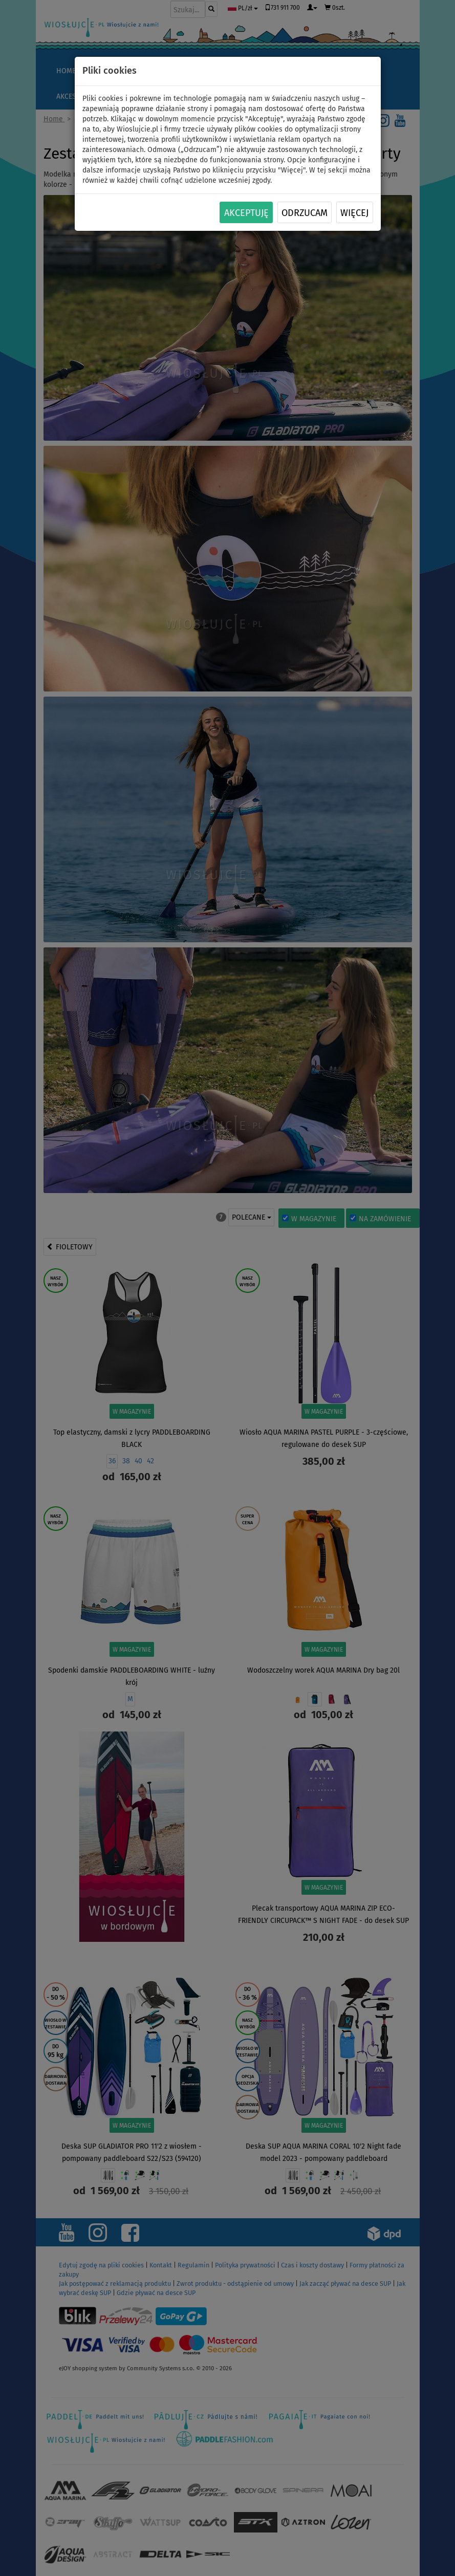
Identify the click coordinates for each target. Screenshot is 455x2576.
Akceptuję (246, 213)
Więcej (354, 213)
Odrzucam (304, 213)
